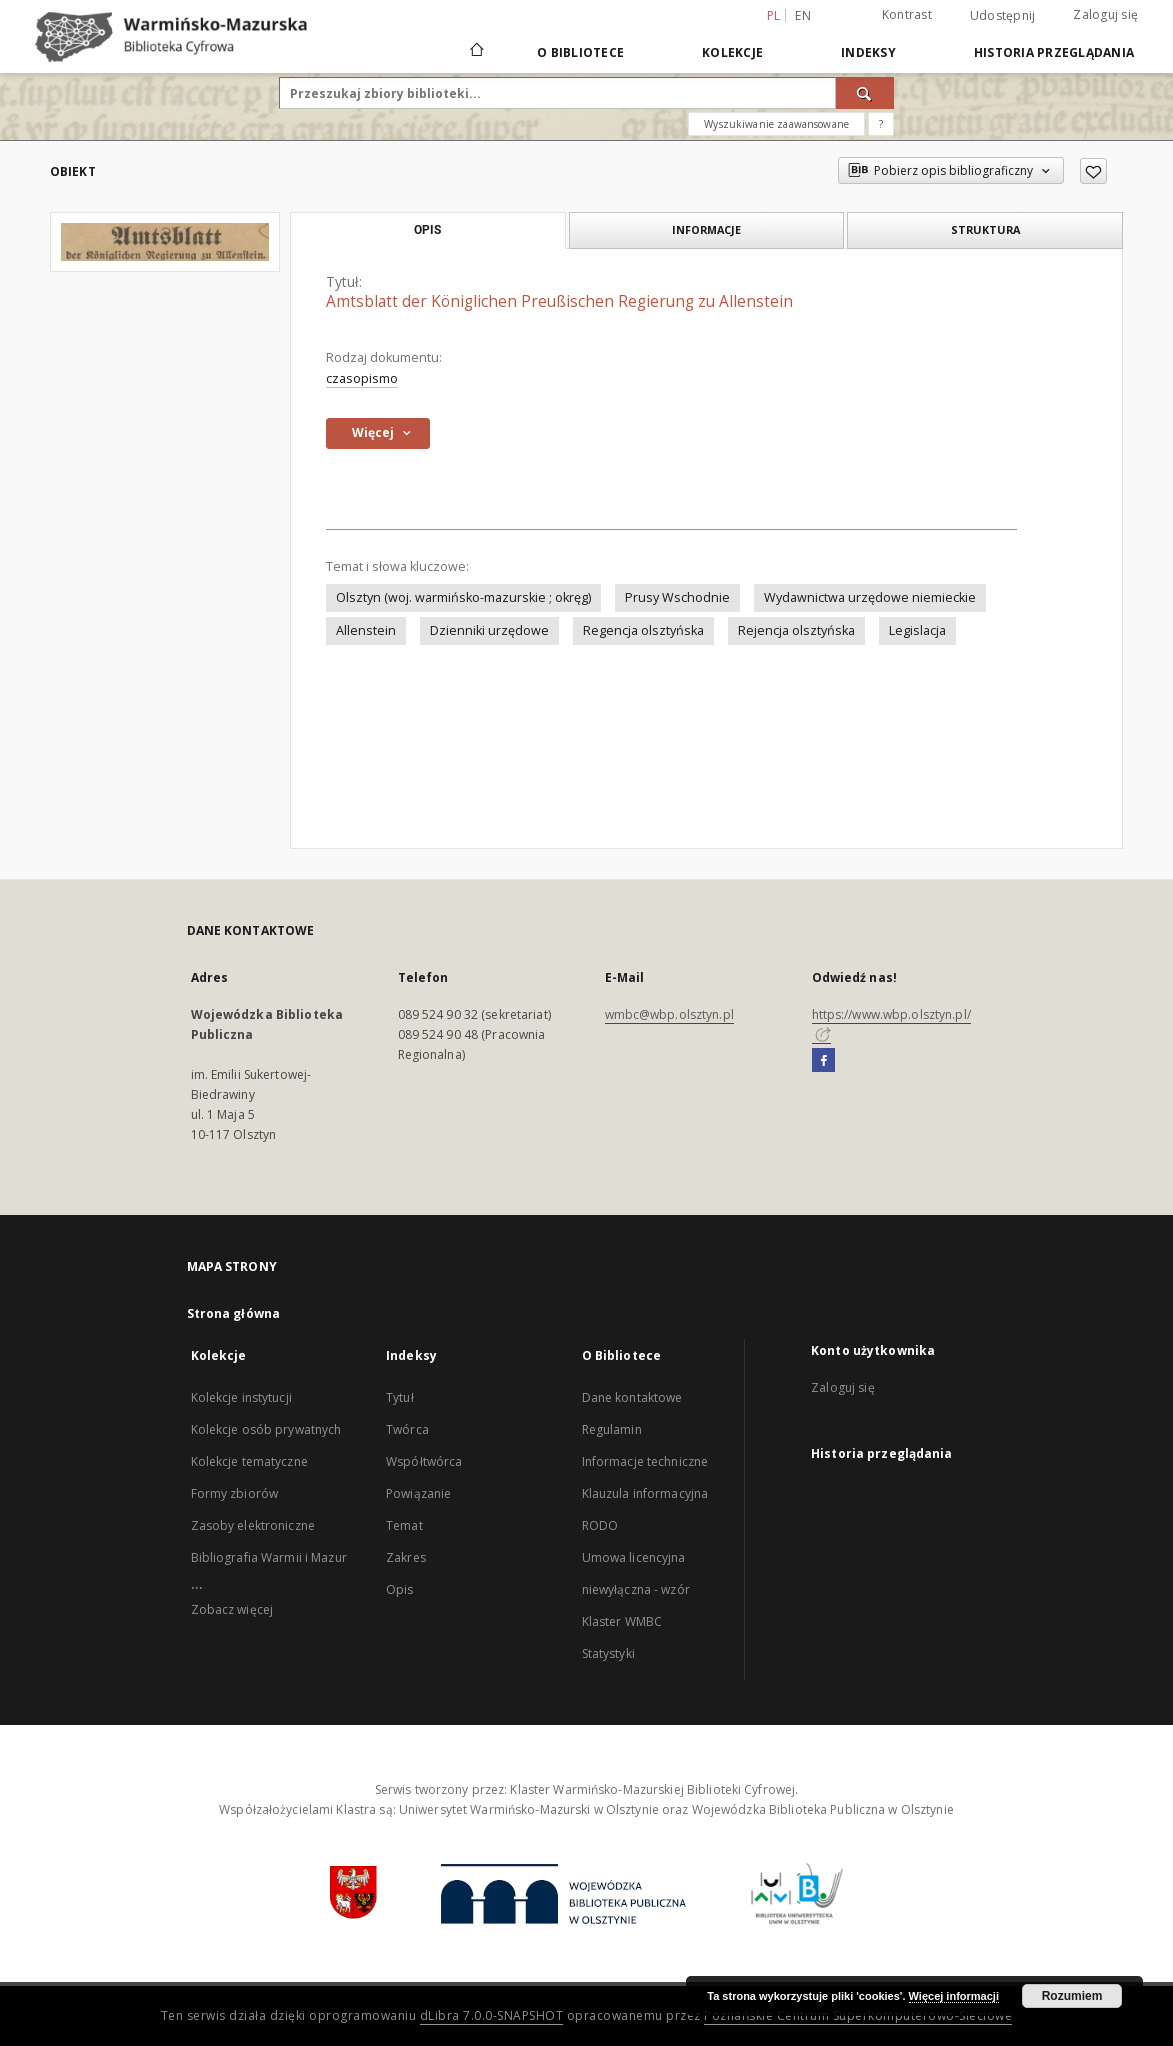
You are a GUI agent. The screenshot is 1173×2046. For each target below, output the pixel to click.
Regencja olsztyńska (643, 630)
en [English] (803, 15)
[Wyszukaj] (865, 93)
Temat (404, 1525)
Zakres (406, 1557)
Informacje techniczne (645, 1461)
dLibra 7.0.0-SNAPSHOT (492, 2015)
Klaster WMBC (622, 1621)
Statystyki (608, 1653)
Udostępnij (1003, 16)
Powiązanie (418, 1493)
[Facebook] (823, 1061)
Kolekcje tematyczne (249, 1461)
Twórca (407, 1429)
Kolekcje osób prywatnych (266, 1429)
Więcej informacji (954, 1996)
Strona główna (234, 1313)
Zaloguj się (1105, 14)
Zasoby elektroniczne (253, 1525)
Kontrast (907, 14)
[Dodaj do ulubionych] (1093, 171)
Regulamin (612, 1429)
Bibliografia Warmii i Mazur (269, 1557)
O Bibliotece (580, 52)
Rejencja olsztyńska (796, 630)
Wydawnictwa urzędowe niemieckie (870, 597)
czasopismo (362, 378)
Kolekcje (732, 52)
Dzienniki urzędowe (489, 630)
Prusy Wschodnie (677, 597)
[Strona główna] (475, 52)
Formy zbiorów (235, 1493)
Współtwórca (424, 1461)
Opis (399, 1589)
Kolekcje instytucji (241, 1397)
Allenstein (366, 630)
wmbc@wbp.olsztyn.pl (669, 1014)
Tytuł (400, 1397)
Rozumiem (1072, 1996)
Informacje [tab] (706, 229)
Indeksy (868, 52)
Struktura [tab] (985, 229)
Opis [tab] (427, 230)
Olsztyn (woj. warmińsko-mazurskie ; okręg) (463, 597)
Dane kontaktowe (632, 1397)
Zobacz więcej (232, 1609)
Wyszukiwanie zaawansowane (776, 124)
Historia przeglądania (1054, 52)
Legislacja (917, 630)
